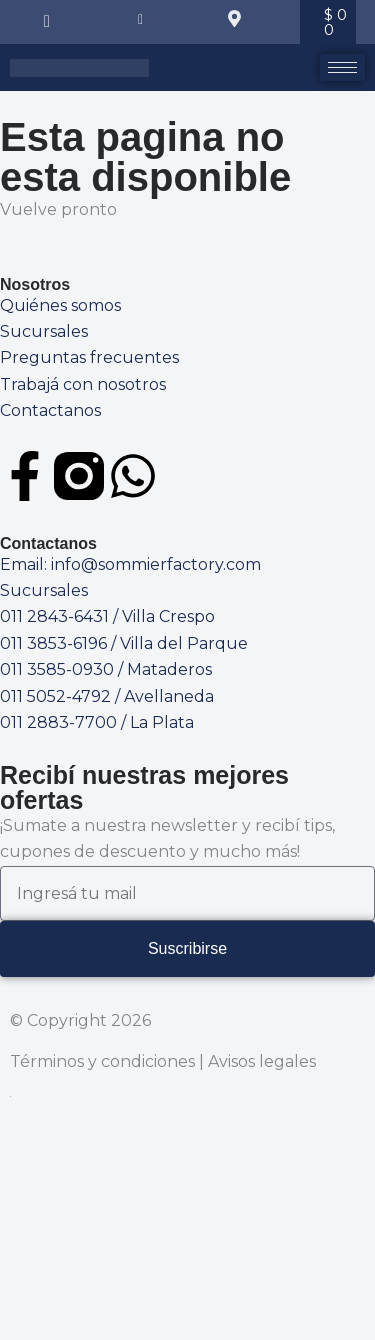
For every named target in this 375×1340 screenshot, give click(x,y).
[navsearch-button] (47, 22)
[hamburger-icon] (342, 67)
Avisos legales (262, 1061)
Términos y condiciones (102, 1061)
